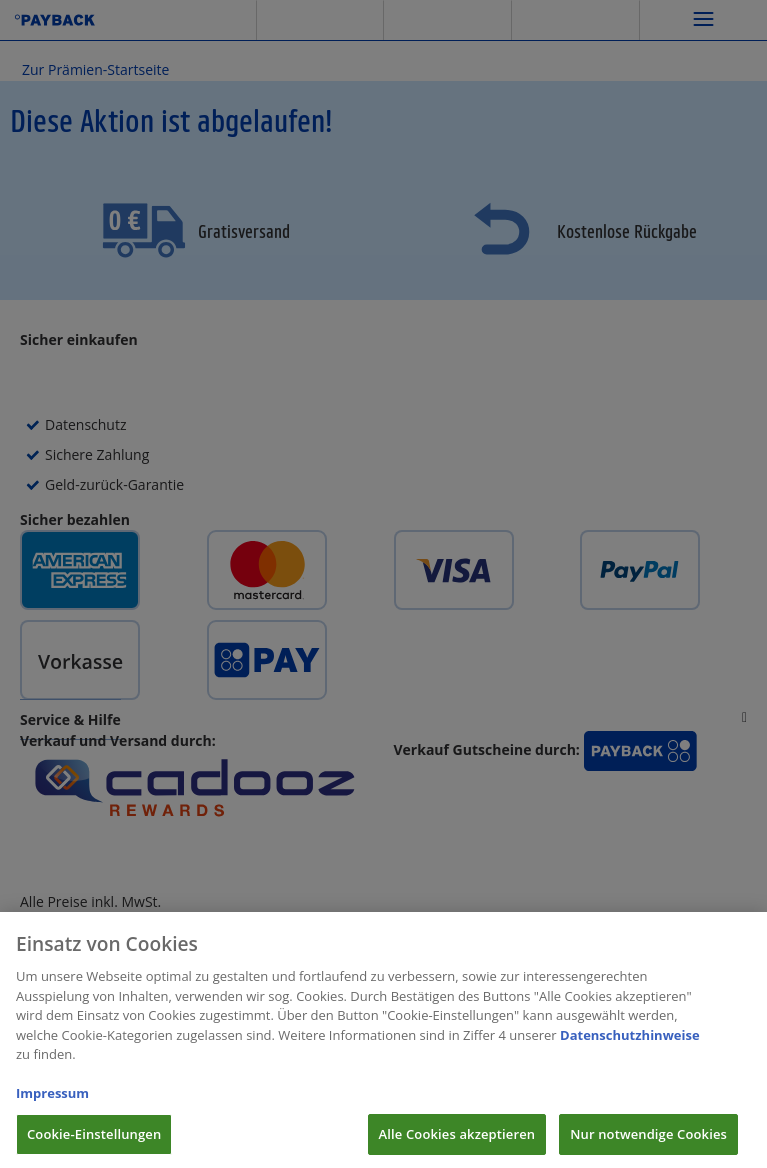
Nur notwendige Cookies (648, 1142)
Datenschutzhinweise (630, 1043)
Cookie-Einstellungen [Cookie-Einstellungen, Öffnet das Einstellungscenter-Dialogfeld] (94, 1142)
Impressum (52, 1101)
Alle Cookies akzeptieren (457, 1142)
